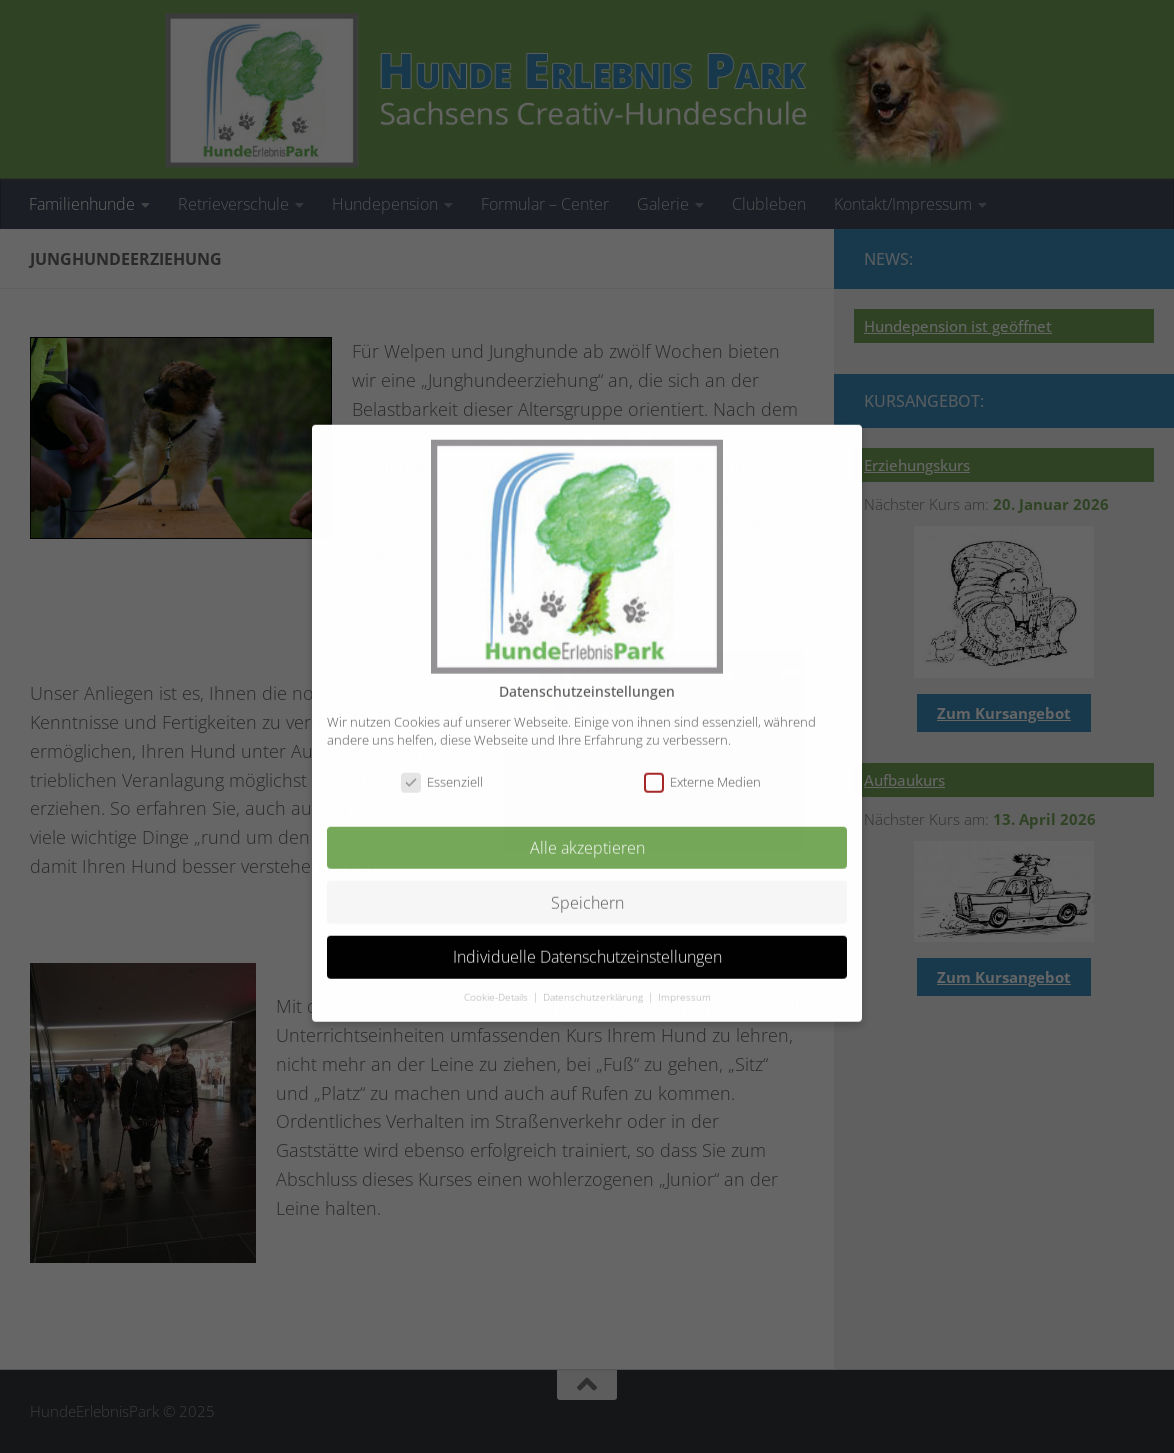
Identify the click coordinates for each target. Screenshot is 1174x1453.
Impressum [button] (684, 980)
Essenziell (442, 765)
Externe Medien (702, 765)
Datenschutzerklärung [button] (594, 980)
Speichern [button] (587, 885)
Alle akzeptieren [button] (587, 831)
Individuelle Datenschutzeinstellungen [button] (587, 940)
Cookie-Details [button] (497, 980)
